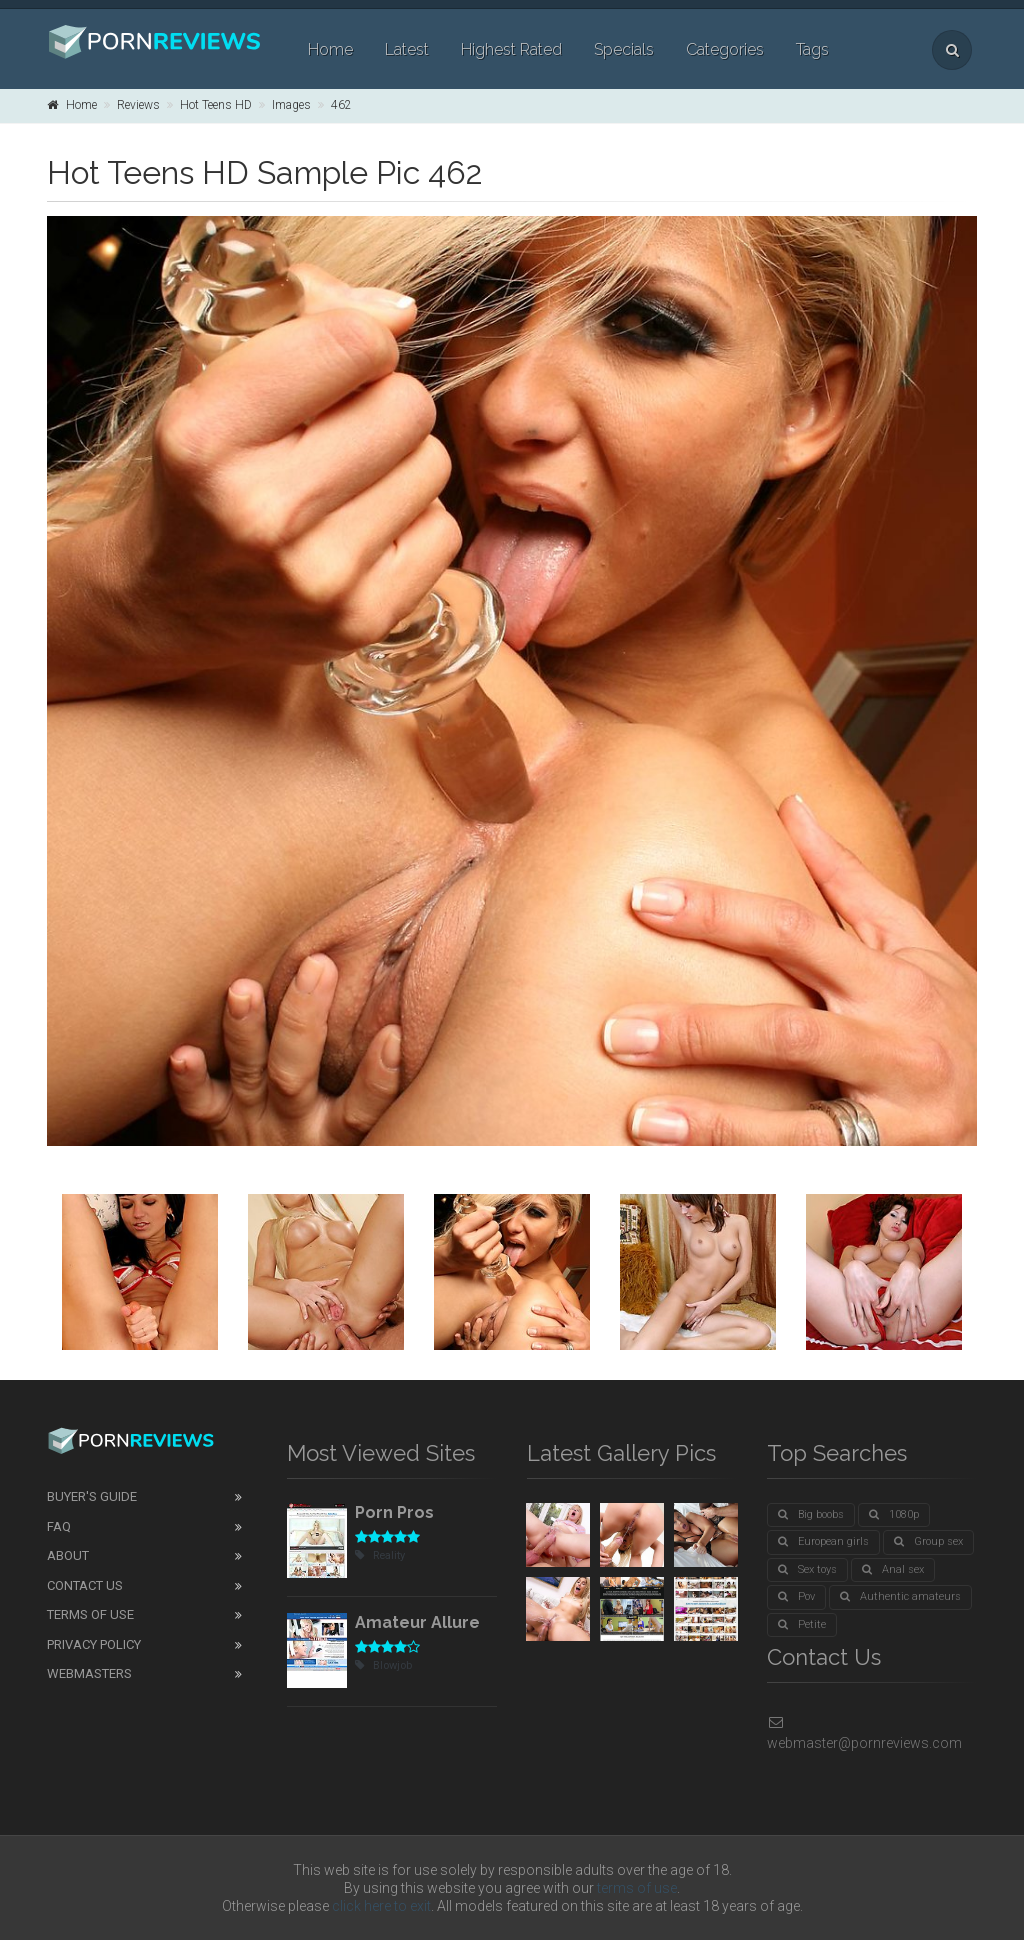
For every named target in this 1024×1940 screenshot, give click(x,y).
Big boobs (811, 1514)
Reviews (138, 105)
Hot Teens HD (216, 105)
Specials (624, 49)
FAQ (59, 1526)
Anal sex (893, 1569)
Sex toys (807, 1569)
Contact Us (85, 1585)
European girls (823, 1541)
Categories (725, 49)
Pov (796, 1596)
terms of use (637, 1888)
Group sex (928, 1541)
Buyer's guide (92, 1496)
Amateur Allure (417, 1622)
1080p (894, 1514)
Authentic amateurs (900, 1596)
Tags (812, 49)
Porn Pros (394, 1512)
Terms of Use (90, 1614)
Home (330, 49)
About (68, 1555)
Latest (407, 49)
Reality (380, 1555)
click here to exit (381, 1906)
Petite (802, 1624)
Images (291, 105)
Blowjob (383, 1665)
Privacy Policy (94, 1644)
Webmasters (89, 1673)
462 (341, 105)
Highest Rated (511, 49)
